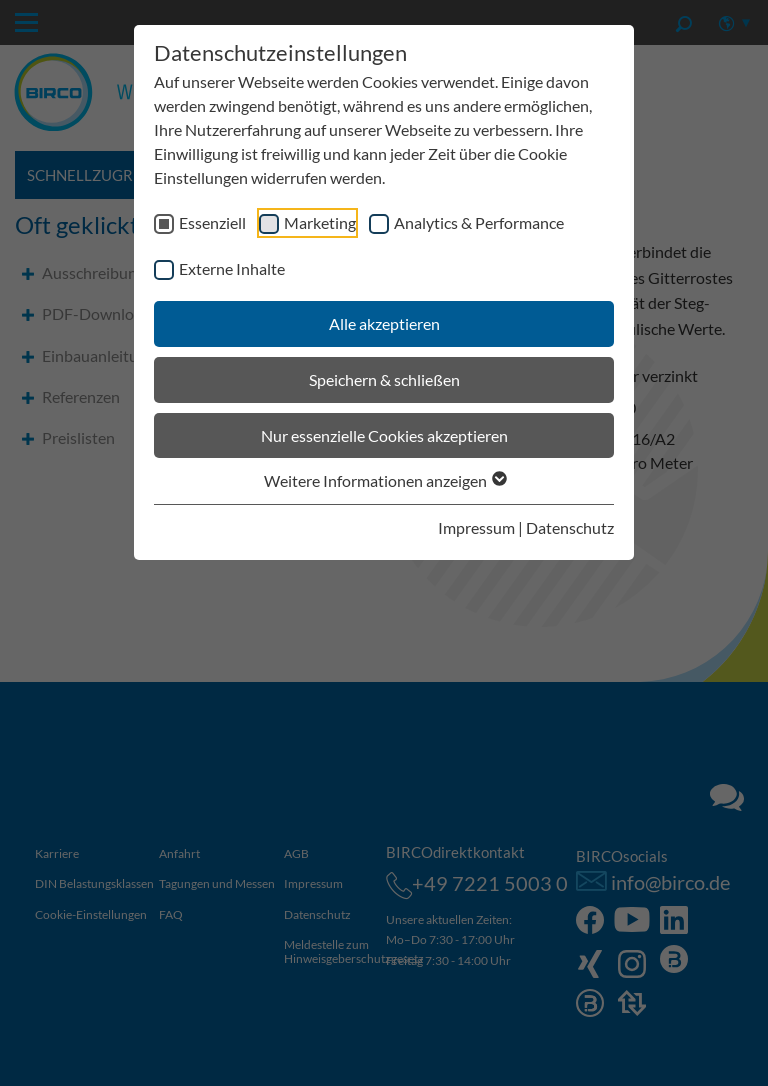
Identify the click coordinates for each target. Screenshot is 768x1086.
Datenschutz (570, 527)
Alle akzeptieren (384, 323)
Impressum (476, 527)
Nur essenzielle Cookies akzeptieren (384, 435)
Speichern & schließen (384, 379)
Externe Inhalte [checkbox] (232, 268)
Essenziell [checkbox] (212, 222)
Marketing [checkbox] (320, 222)
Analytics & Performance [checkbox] (479, 222)
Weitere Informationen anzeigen (384, 480)
